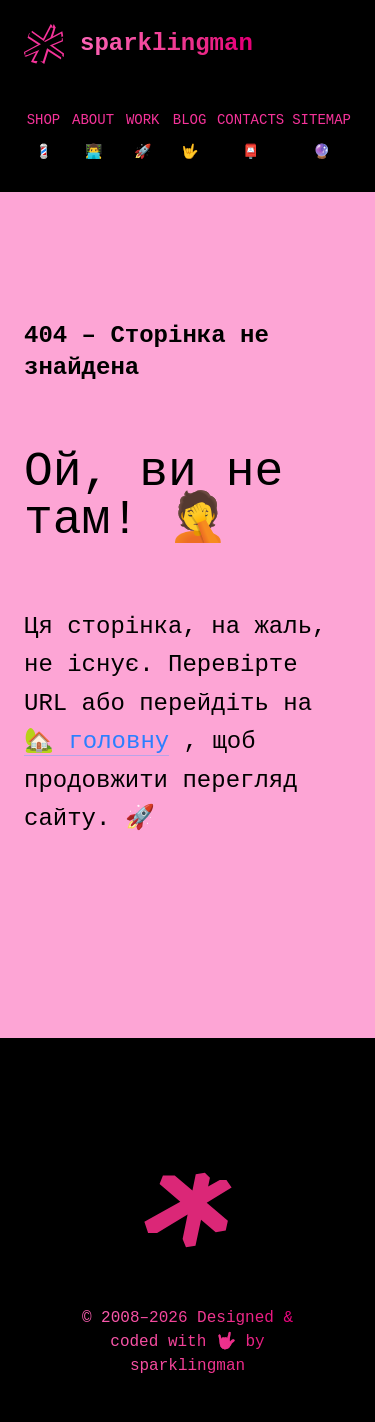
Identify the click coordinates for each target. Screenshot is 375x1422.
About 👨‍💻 (93, 136)
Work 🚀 (143, 136)
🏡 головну (96, 741)
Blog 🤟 (190, 136)
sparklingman (166, 43)
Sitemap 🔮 (321, 136)
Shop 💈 (44, 136)
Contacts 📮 (250, 136)
